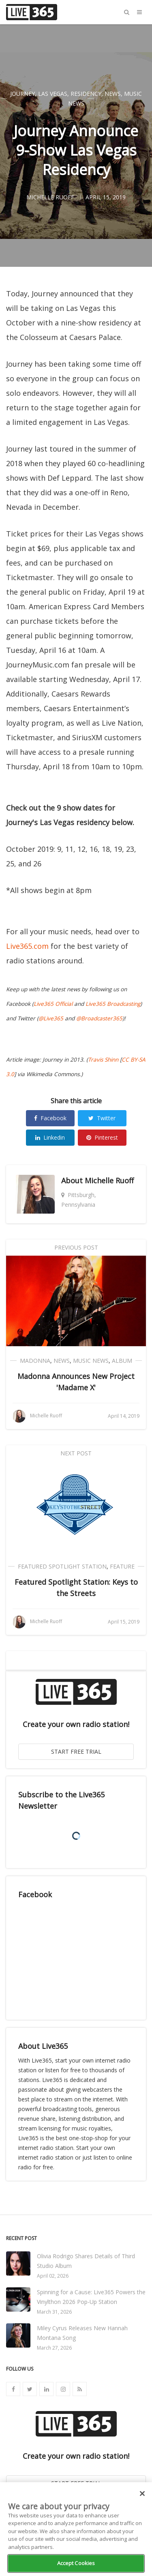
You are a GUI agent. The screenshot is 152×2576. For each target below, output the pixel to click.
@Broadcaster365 (99, 1018)
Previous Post (76, 1247)
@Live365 (51, 1018)
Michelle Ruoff (109, 1180)
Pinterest (102, 1137)
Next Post (76, 1453)
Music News (91, 1360)
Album (122, 1360)
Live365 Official (53, 1003)
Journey (22, 93)
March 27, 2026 (54, 2347)
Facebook (50, 1118)
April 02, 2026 (53, 2275)
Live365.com (27, 946)
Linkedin (50, 1137)
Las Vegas (52, 93)
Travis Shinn (103, 1059)
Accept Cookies (76, 2563)
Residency (86, 93)
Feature (122, 1566)
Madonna (35, 1360)
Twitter (102, 1118)
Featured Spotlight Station (62, 1566)
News (113, 93)
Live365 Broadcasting (113, 1003)
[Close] (142, 2493)
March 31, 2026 (54, 2311)
